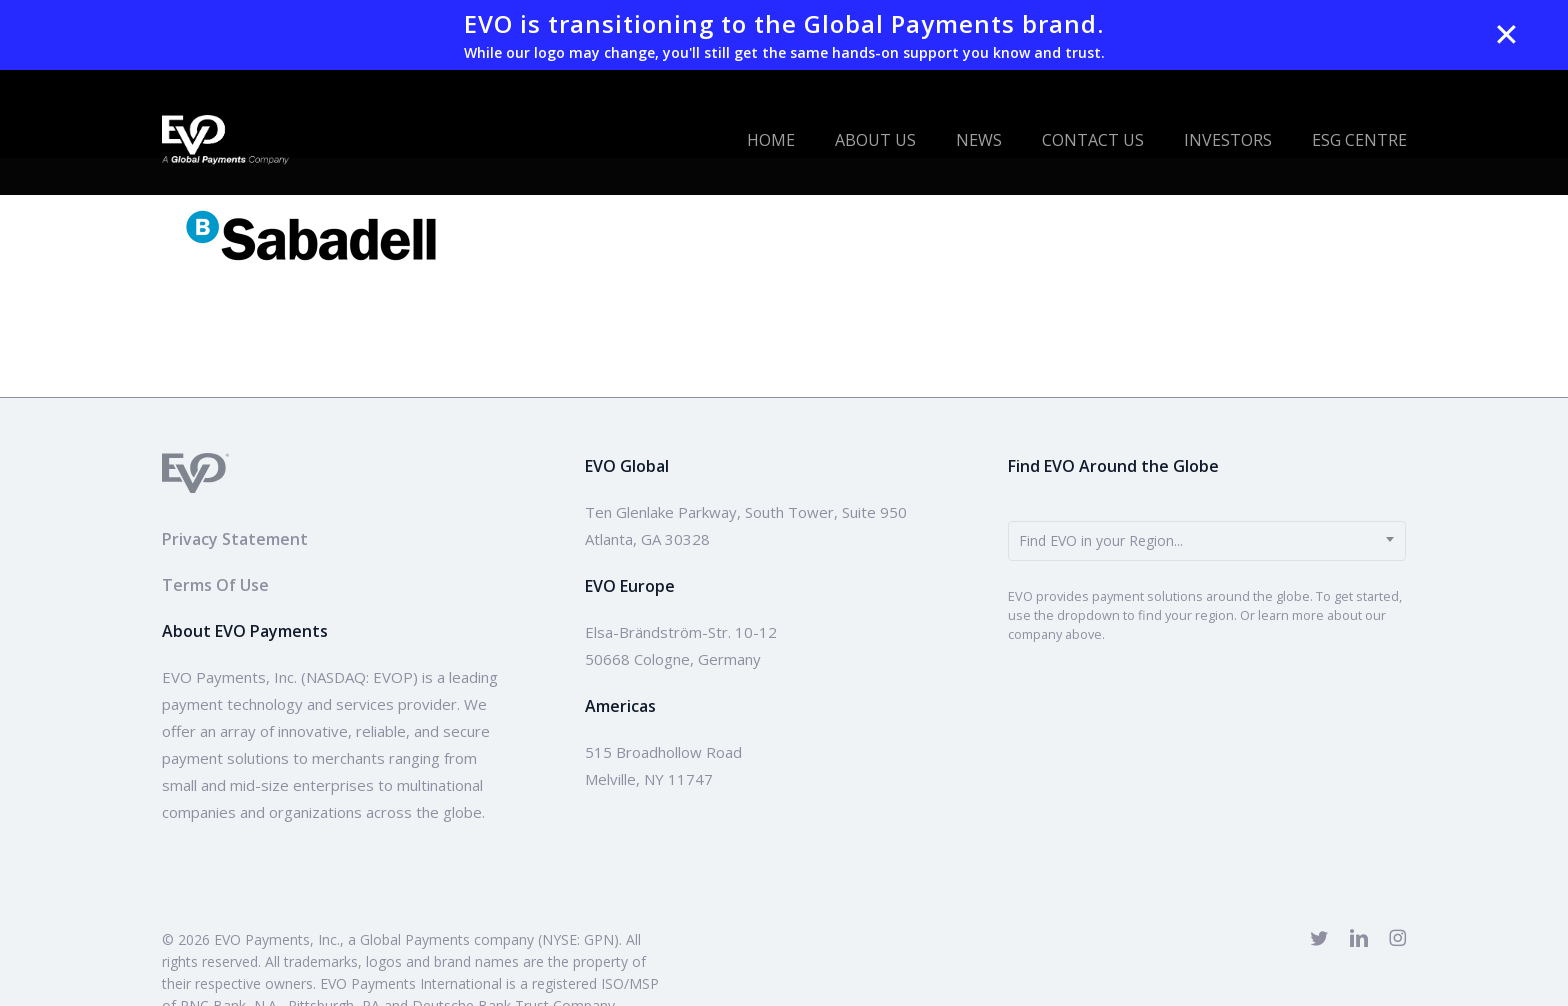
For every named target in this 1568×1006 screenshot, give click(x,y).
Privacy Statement (235, 539)
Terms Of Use (215, 585)
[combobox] (1207, 541)
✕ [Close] (1506, 35)
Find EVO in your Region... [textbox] (1101, 540)
